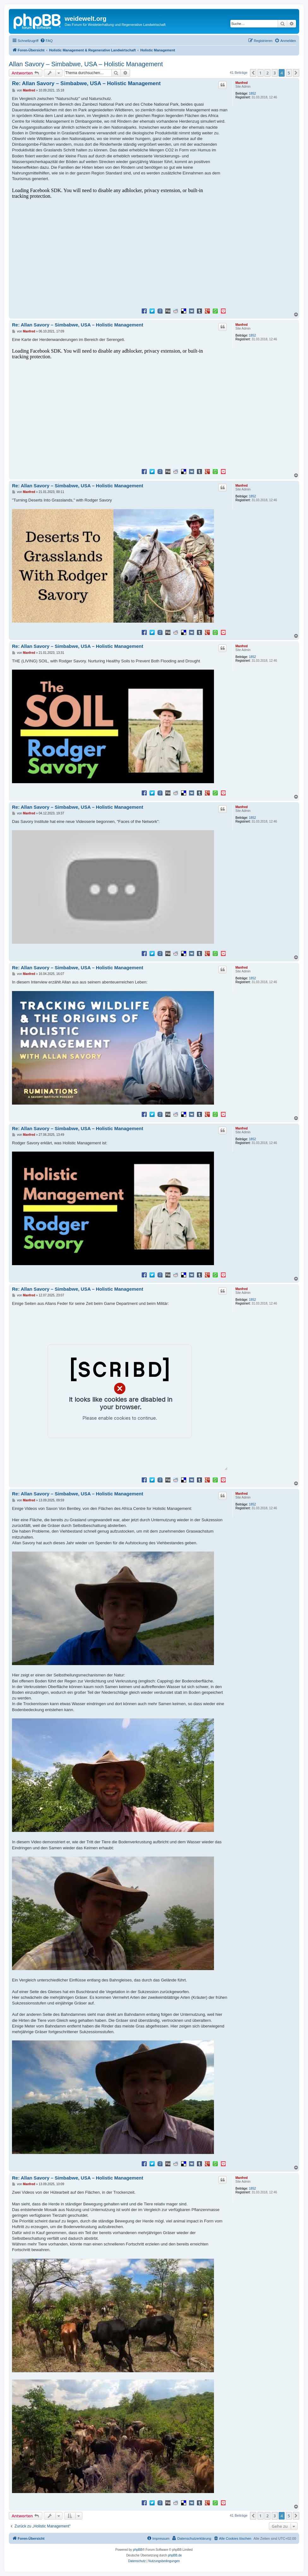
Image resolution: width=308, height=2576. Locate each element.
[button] (253, 73)
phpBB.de (175, 2555)
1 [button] (260, 73)
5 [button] (289, 73)
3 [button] (275, 73)
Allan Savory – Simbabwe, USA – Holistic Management (86, 64)
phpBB (137, 2549)
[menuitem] (46, 40)
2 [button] (267, 73)
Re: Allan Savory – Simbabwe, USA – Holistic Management (86, 83)
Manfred (241, 83)
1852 (252, 93)
